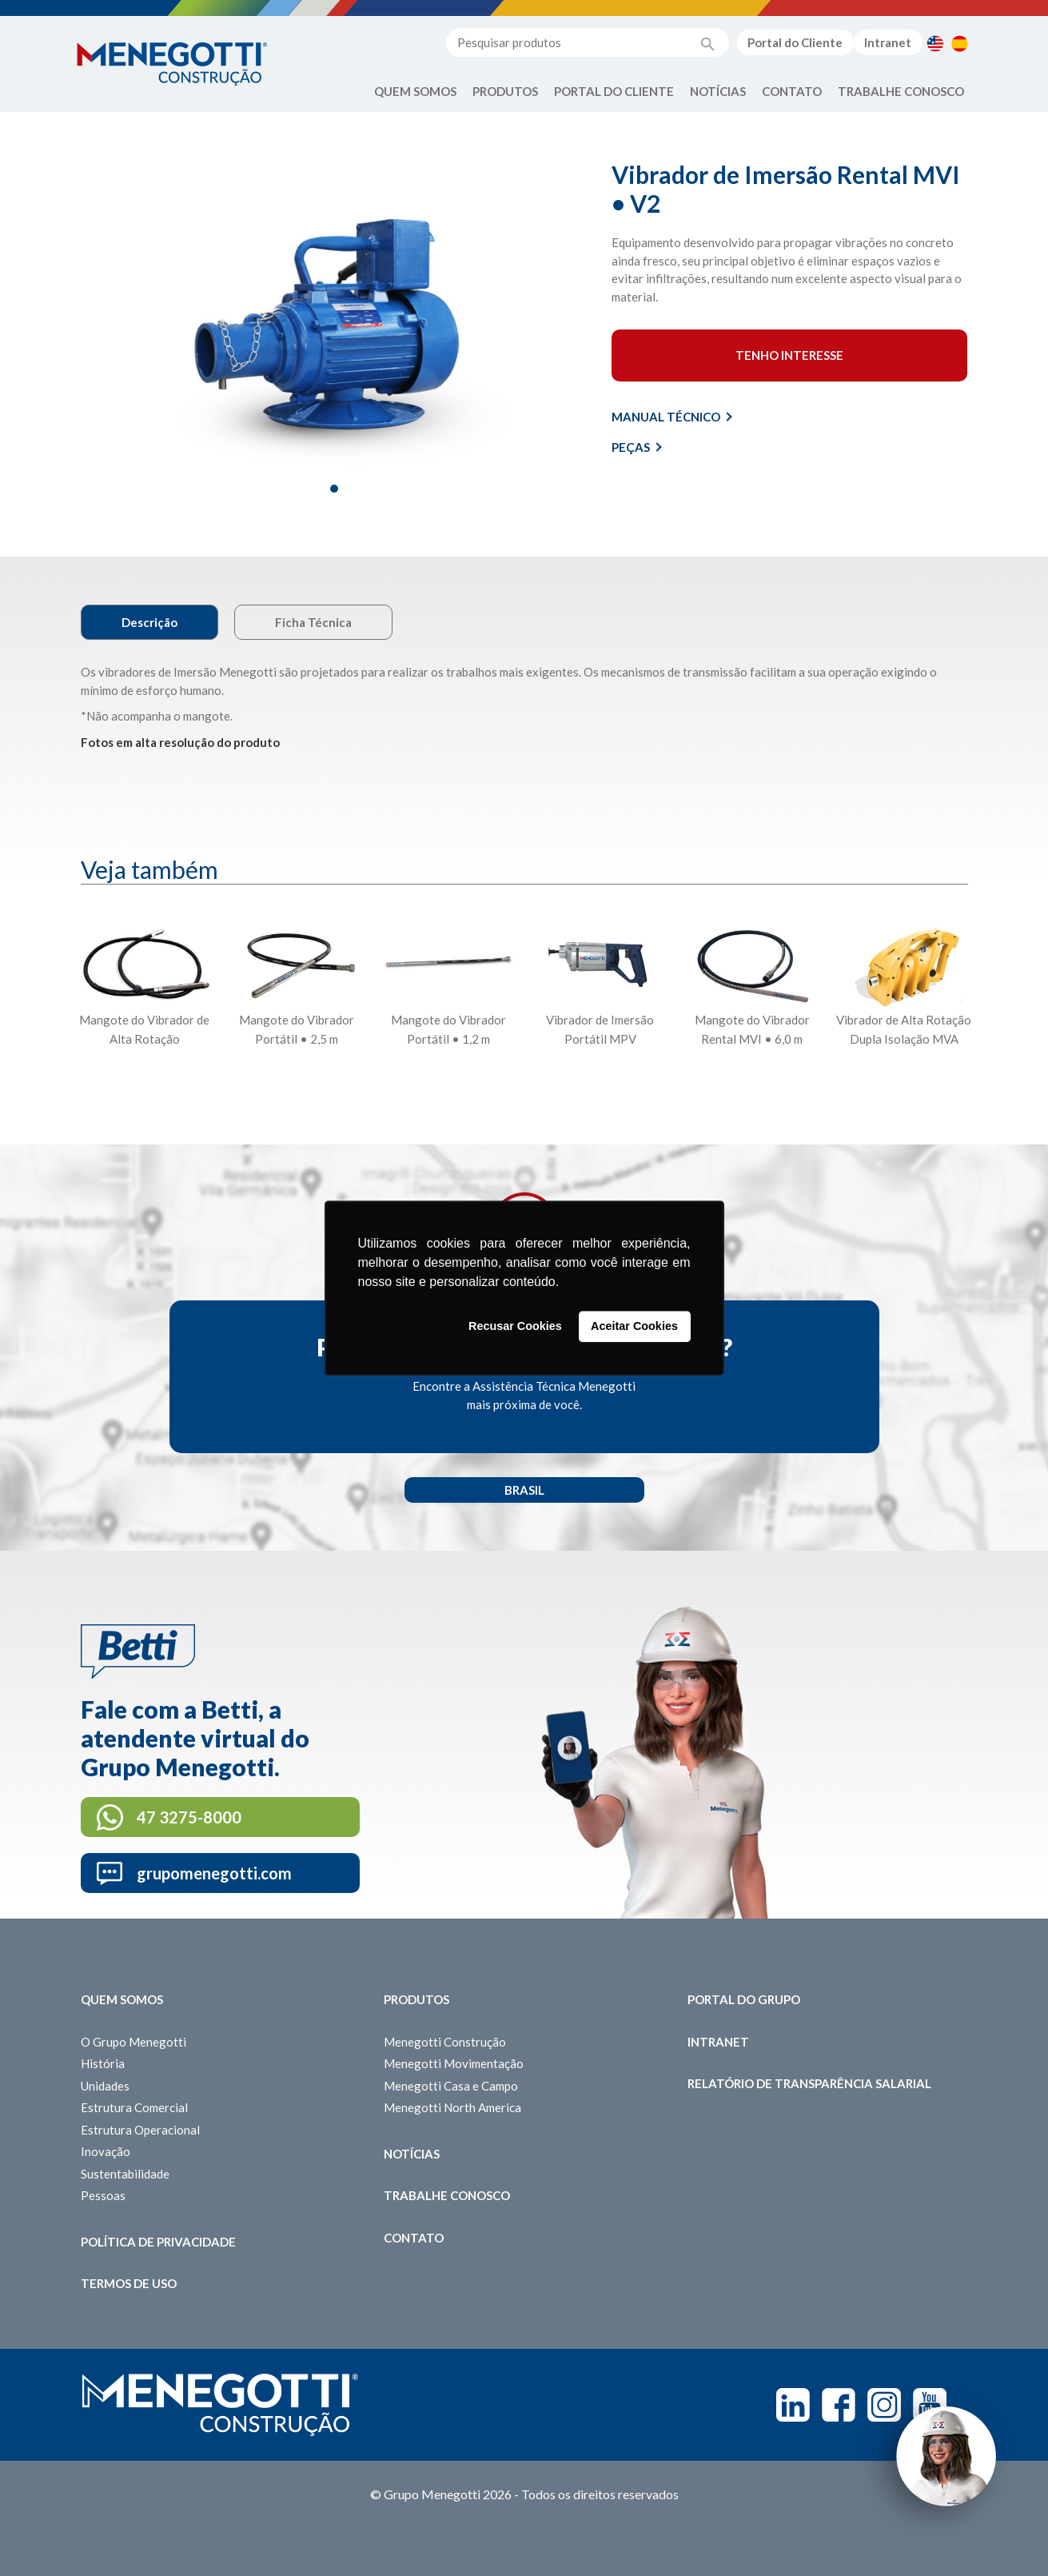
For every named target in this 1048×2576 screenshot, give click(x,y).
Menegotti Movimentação (454, 2063)
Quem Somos (415, 91)
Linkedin (793, 2405)
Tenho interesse (789, 355)
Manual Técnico (672, 416)
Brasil (524, 1490)
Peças (637, 447)
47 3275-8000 (189, 1817)
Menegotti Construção (445, 2042)
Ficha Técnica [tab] (313, 622)
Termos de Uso (129, 2283)
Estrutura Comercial (134, 2107)
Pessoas (103, 2195)
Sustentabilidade (125, 2174)
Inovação (105, 2151)
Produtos (505, 91)
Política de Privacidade (158, 2242)
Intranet (887, 42)
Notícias (718, 91)
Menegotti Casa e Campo (451, 2086)
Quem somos (122, 1999)
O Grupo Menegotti (133, 2042)
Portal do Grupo (743, 1999)
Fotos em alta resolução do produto (180, 742)
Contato (792, 91)
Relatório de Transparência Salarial (809, 2083)
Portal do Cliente (795, 42)
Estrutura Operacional (140, 2130)
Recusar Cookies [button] (515, 1326)
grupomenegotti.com (214, 1873)
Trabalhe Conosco (901, 91)
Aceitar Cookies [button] (634, 1326)
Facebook (838, 2405)
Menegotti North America (452, 2107)
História (103, 2063)
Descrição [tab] (149, 622)
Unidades (105, 2086)
